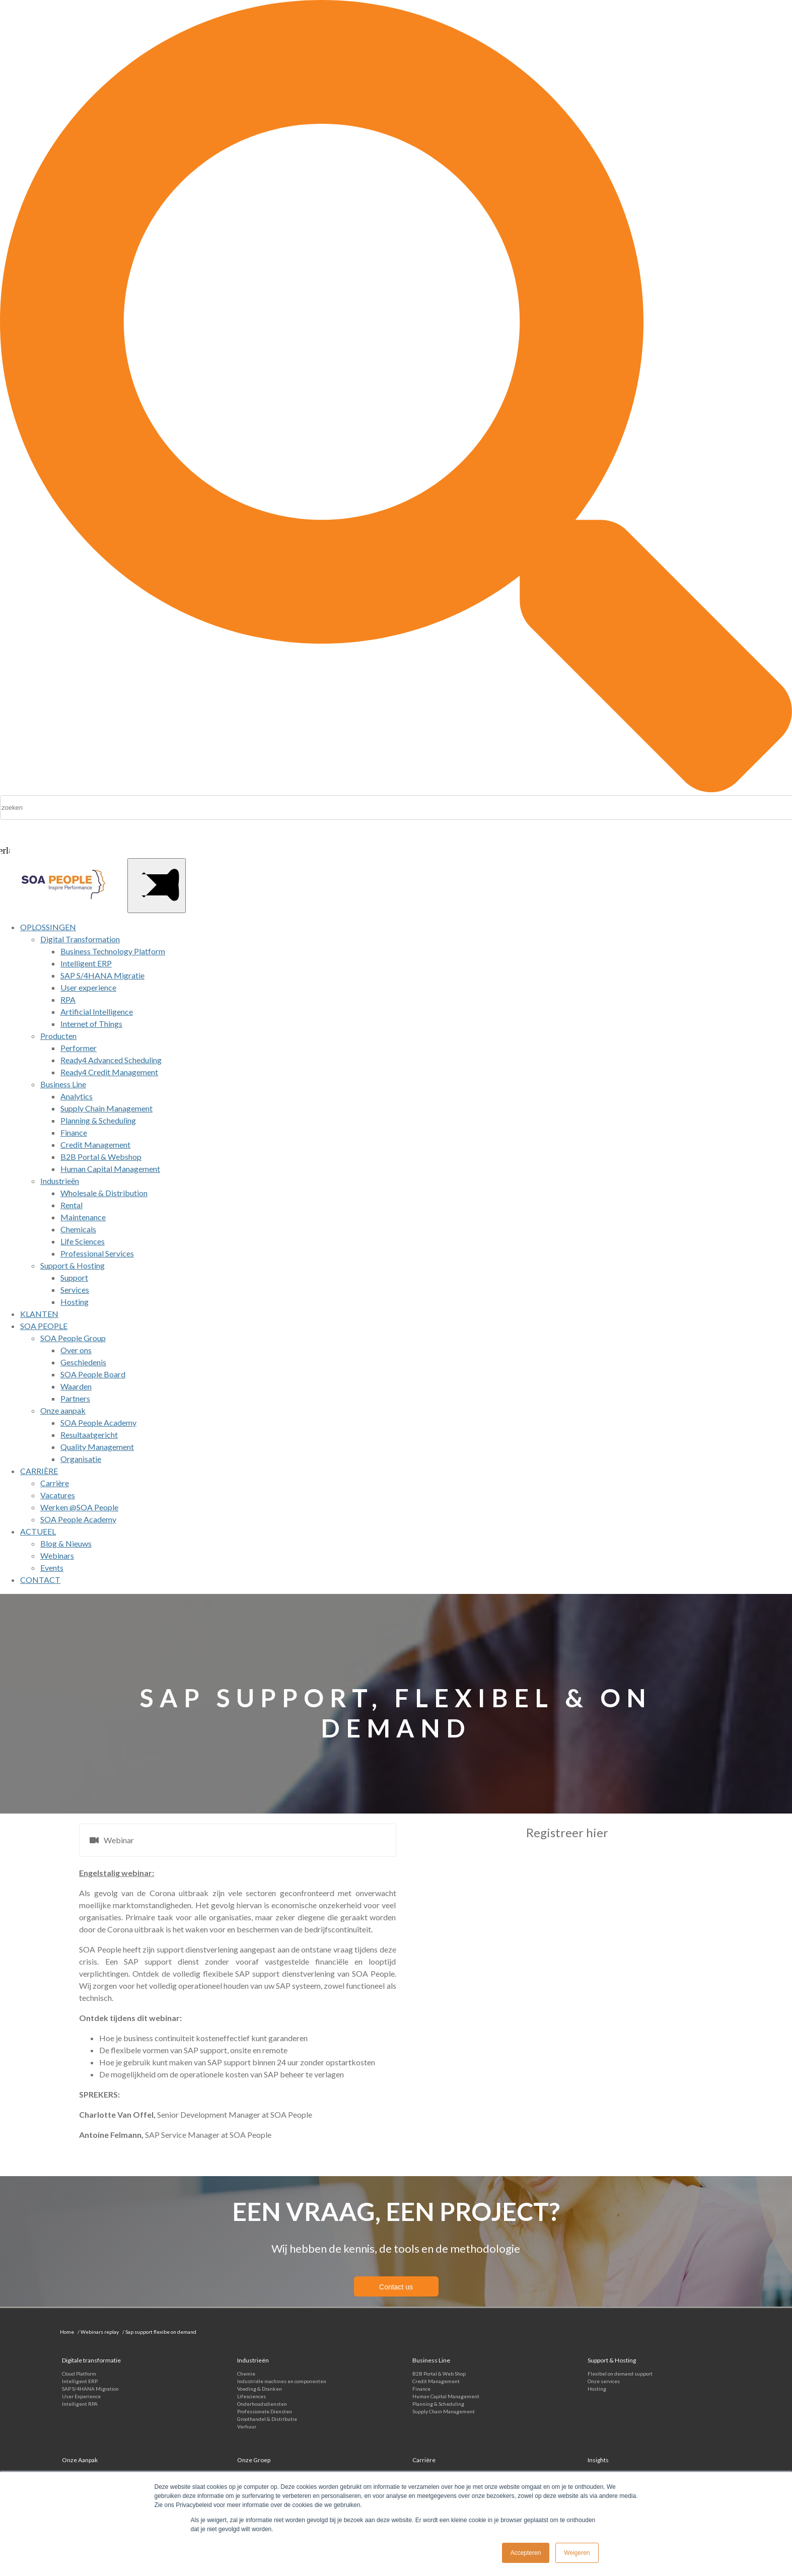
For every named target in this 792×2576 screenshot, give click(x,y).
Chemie (246, 2374)
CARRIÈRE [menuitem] (39, 1471)
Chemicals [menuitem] (78, 1229)
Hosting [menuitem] (74, 1301)
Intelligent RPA (80, 2404)
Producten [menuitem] (58, 1035)
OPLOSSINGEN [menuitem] (48, 927)
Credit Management (436, 2381)
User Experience (81, 2396)
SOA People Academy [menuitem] (98, 1422)
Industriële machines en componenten (281, 2381)
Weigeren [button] (577, 2552)
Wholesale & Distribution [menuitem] (104, 1193)
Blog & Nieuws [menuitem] (66, 1543)
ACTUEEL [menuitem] (38, 1531)
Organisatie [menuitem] (80, 1459)
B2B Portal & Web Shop (439, 2374)
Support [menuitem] (74, 1277)
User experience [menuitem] (88, 987)
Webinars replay (100, 2332)
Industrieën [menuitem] (59, 1181)
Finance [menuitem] (73, 1132)
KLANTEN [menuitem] (39, 1313)
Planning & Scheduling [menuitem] (98, 1120)
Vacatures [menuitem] (57, 1495)
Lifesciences (251, 2396)
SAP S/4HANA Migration (90, 2389)
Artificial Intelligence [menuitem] (96, 1011)
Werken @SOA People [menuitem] (79, 1507)
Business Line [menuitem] (63, 1084)
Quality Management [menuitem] (97, 1446)
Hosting (597, 2389)
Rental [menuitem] (71, 1205)
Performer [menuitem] (78, 1048)
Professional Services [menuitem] (97, 1253)
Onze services (604, 2381)
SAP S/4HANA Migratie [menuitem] (102, 975)
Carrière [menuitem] (54, 1483)
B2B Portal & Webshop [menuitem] (100, 1156)
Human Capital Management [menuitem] (110, 1168)
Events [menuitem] (51, 1567)
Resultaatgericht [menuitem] (89, 1434)
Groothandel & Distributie (267, 2419)
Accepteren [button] (526, 2552)
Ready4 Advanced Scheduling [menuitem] (111, 1060)
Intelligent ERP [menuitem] (86, 963)
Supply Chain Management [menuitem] (106, 1108)
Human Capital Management (445, 2396)
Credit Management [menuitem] (95, 1144)
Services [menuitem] (74, 1289)
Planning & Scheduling (438, 2404)
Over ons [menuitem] (76, 1350)
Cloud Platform (79, 2374)
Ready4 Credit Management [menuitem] (109, 1072)
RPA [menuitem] (68, 999)
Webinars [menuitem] (57, 1555)
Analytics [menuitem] (76, 1096)
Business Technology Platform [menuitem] (112, 951)
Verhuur (246, 2426)
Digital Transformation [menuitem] (80, 939)
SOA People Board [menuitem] (92, 1374)
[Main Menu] (156, 885)
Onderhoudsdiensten (262, 2404)
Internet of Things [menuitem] (91, 1023)
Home (67, 2332)
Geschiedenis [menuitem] (83, 1362)
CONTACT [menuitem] (40, 1579)
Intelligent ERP (80, 2381)
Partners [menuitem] (75, 1398)
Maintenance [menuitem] (83, 1217)
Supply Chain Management (443, 2411)
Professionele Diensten (264, 2411)
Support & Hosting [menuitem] (72, 1265)
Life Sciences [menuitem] (82, 1241)
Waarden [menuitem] (76, 1386)
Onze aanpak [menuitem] (63, 1410)
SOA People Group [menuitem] (73, 1338)
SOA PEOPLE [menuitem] (43, 1326)
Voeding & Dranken (259, 2389)
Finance (421, 2389)
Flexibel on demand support (620, 2374)
